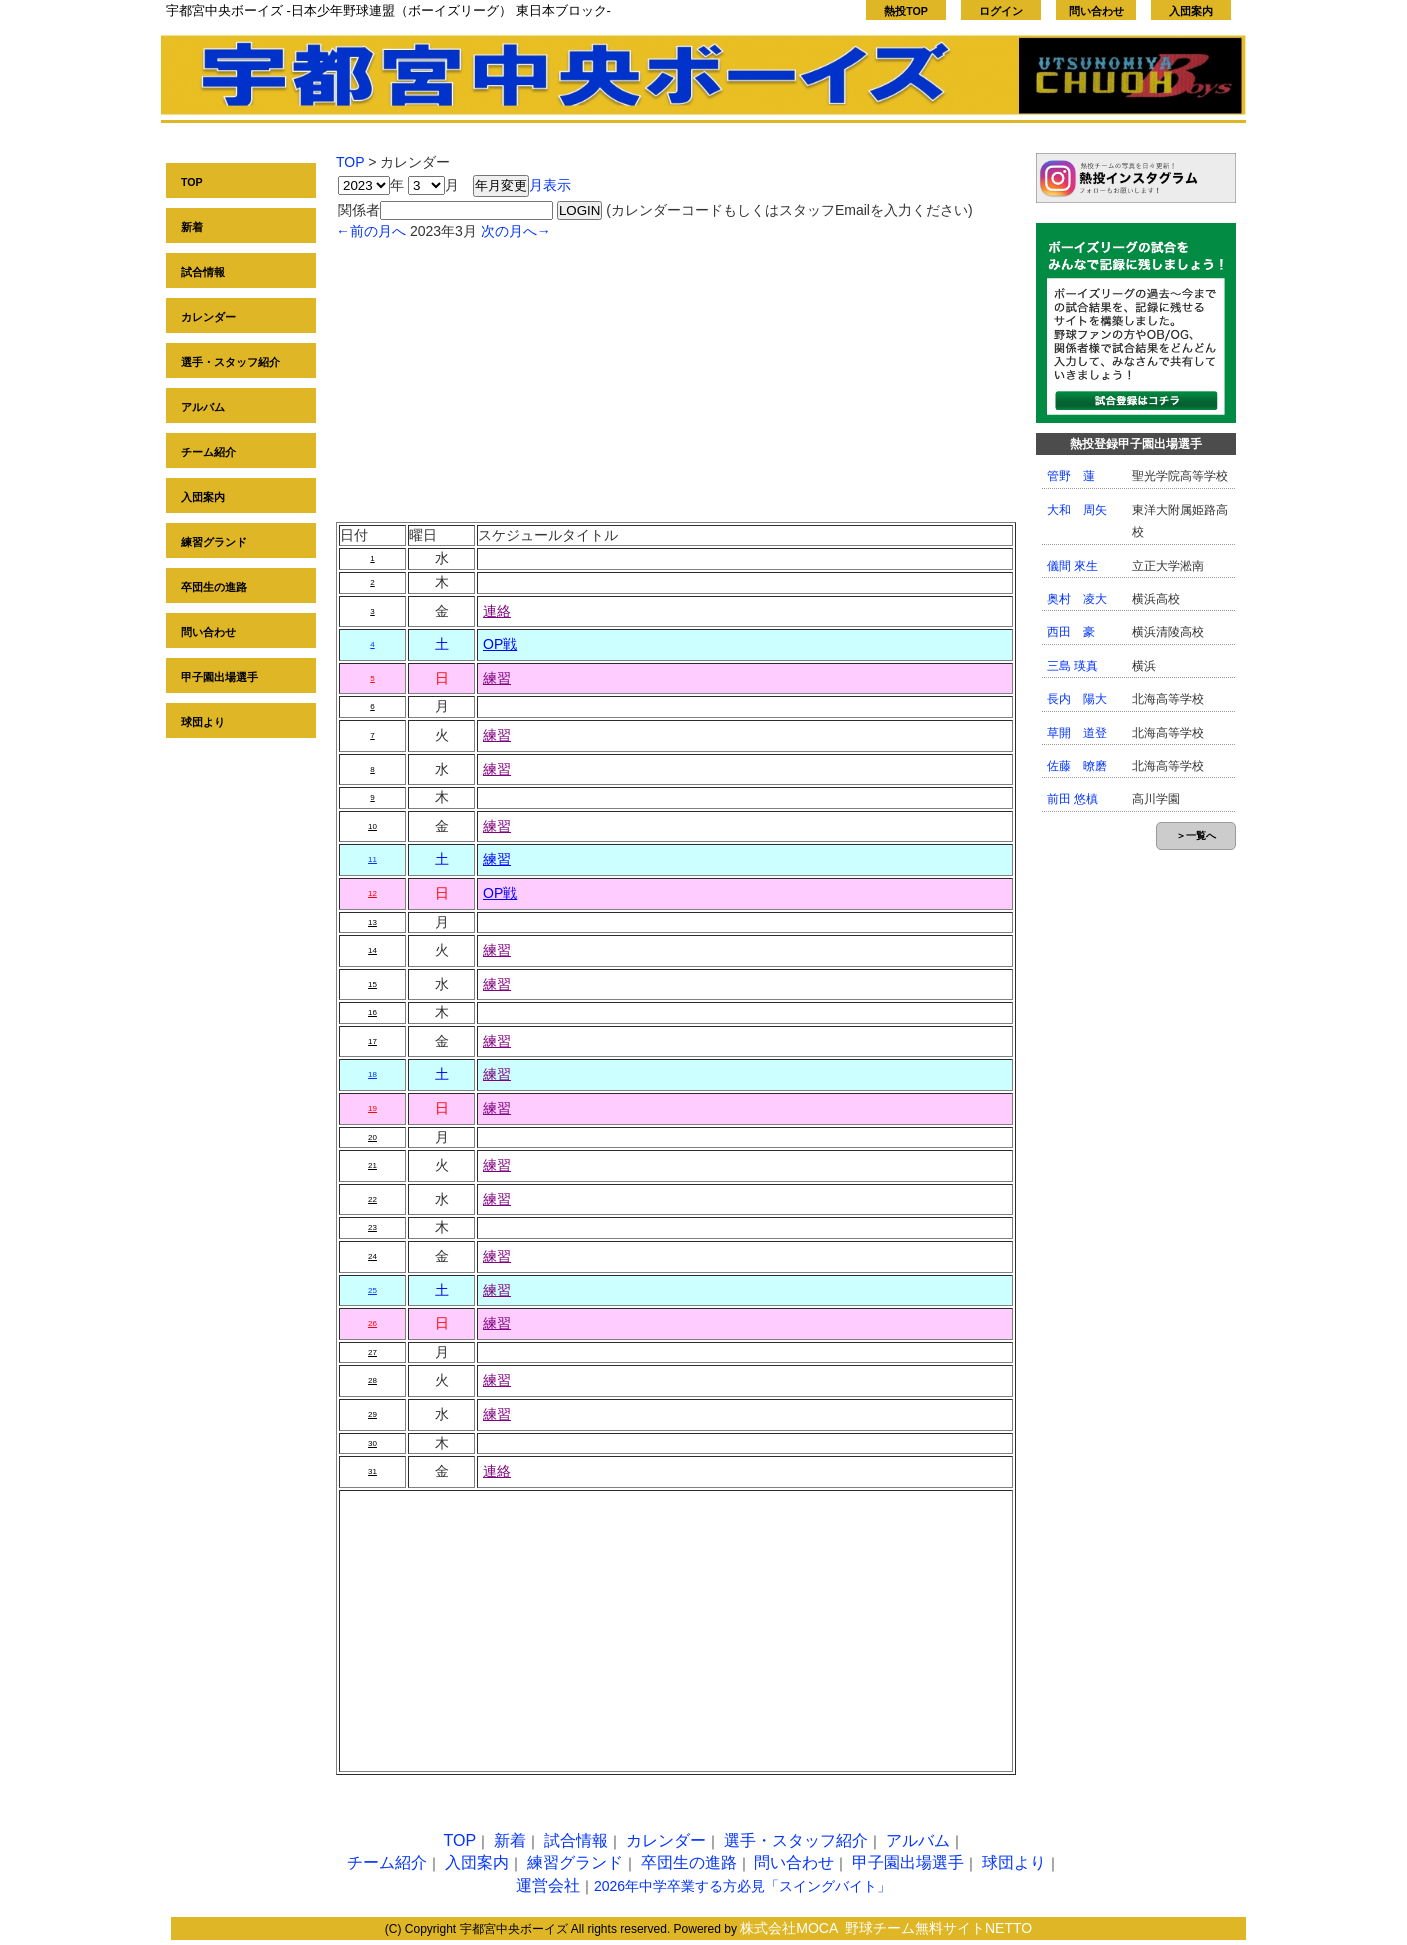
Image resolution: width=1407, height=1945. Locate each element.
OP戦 (500, 644)
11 (372, 859)
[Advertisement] (676, 382)
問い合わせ (1096, 11)
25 (372, 1290)
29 (372, 1414)
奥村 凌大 (1077, 599)
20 (372, 1137)
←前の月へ (371, 231)
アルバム (203, 407)
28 (372, 1380)
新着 (192, 227)
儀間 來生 (1072, 566)
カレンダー (208, 317)
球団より (203, 722)
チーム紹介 (208, 452)
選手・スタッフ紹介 (230, 362)
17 (372, 1041)
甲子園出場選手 (219, 677)
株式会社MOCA (789, 1928)
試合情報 (203, 272)
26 (372, 1323)
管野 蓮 (1071, 476)
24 (372, 1256)
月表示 (550, 185)
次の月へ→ (516, 231)
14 (372, 950)
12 (372, 893)
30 (372, 1443)
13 (372, 922)
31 (372, 1471)
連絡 (497, 611)
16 (372, 1012)
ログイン (1001, 11)
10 (372, 826)
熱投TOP (906, 11)
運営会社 (548, 1885)
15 (372, 984)
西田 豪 (1071, 632)
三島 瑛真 (1072, 666)
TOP (192, 182)
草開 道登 (1077, 733)
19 (372, 1108)
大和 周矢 (1077, 510)
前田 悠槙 (1072, 799)
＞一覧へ (1196, 835)
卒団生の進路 (214, 587)
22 (372, 1199)
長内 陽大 (1077, 699)
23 (372, 1227)
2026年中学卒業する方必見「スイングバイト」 (742, 1886)
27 (372, 1352)
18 (372, 1074)
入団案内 (1191, 11)
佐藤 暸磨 (1077, 766)
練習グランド (214, 542)
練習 (497, 678)
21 (372, 1165)
